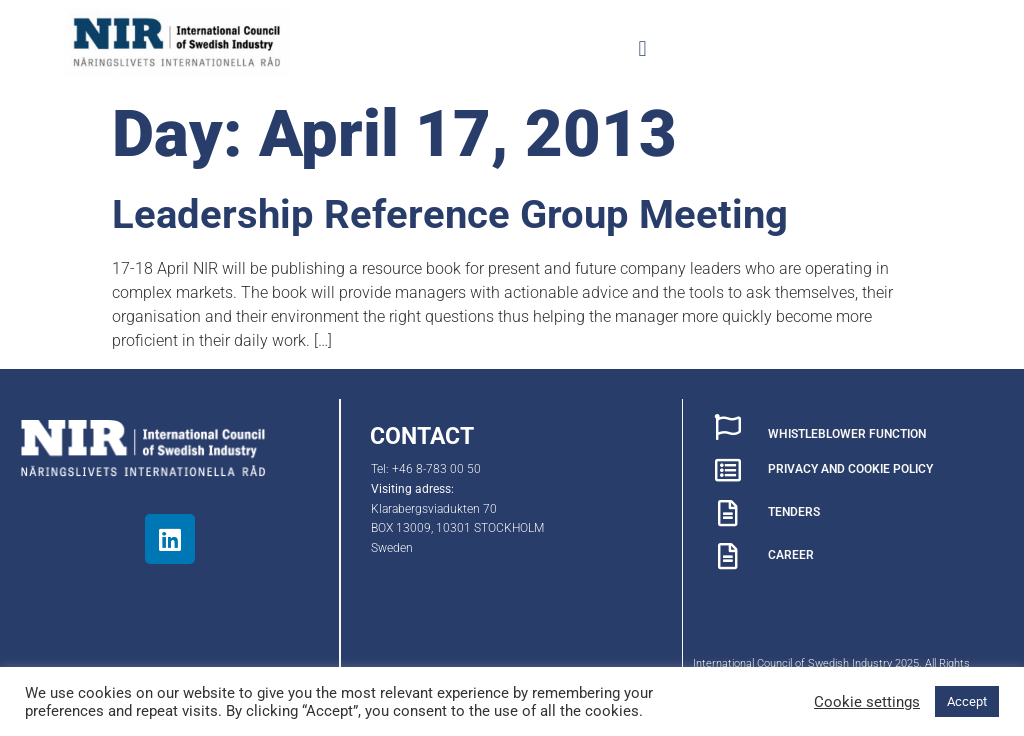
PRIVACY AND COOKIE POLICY (850, 469)
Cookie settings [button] (867, 702)
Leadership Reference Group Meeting (450, 214)
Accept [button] (967, 701)
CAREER (791, 555)
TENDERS (794, 512)
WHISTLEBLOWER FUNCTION (847, 434)
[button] (642, 48)
